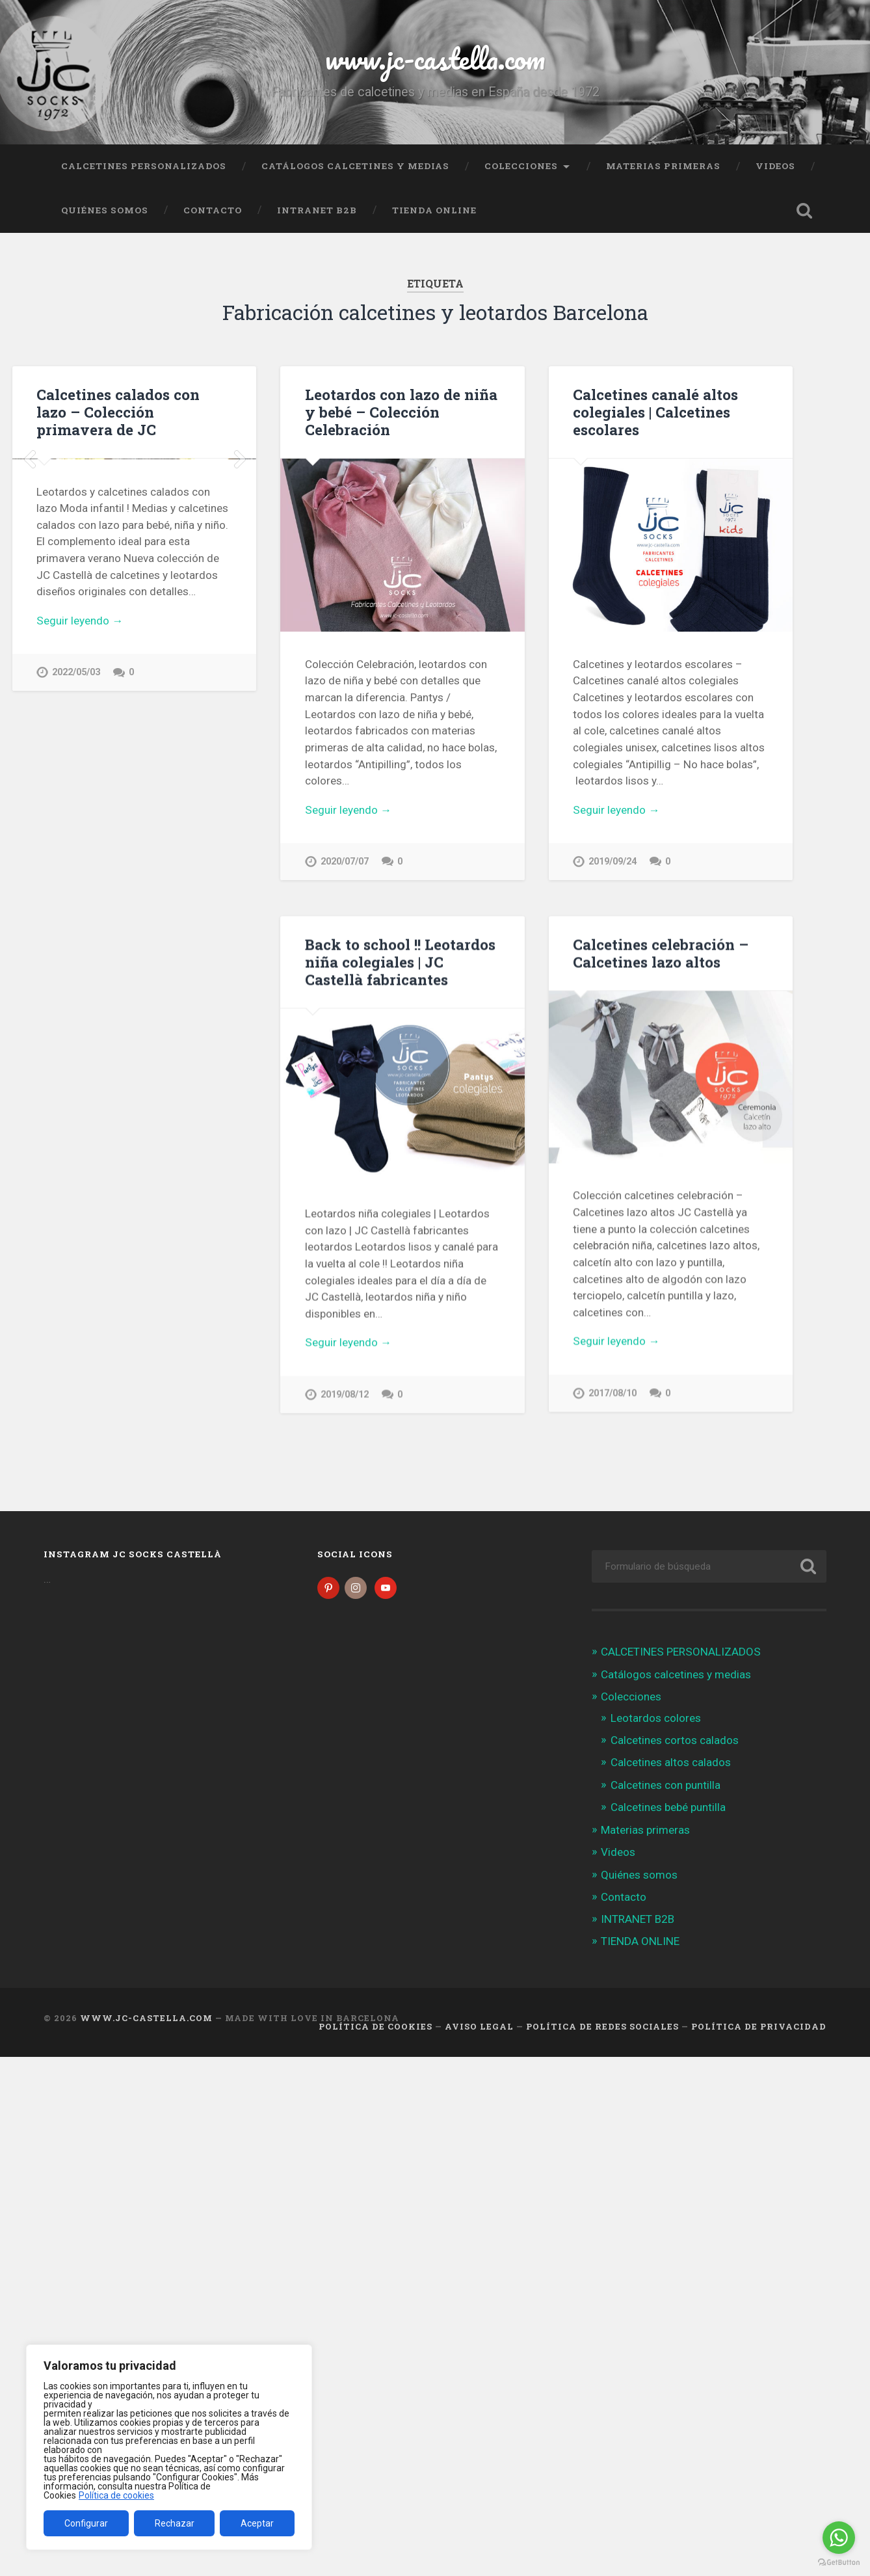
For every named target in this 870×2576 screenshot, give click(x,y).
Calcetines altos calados (671, 1763)
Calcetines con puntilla (665, 1785)
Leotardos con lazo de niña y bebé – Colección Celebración (401, 411)
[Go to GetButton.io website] (839, 2562)
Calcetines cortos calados (675, 1741)
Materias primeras (663, 166)
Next (239, 560)
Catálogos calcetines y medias (355, 166)
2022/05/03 (76, 875)
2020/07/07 (345, 861)
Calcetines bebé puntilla (668, 1807)
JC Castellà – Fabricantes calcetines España (213, 1049)
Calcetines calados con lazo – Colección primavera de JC (118, 411)
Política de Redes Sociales (602, 2027)
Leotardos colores (656, 1718)
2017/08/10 (612, 1393)
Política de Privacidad (758, 2027)
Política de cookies (116, 2495)
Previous (29, 560)
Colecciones (521, 166)
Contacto (212, 210)
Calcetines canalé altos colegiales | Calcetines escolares (655, 411)
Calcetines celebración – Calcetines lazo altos (660, 953)
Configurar (86, 2523)
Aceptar (257, 2523)
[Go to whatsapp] (839, 2537)
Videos (775, 166)
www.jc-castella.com (435, 58)
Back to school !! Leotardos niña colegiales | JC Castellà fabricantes (400, 962)
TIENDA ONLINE (434, 210)
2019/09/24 (612, 861)
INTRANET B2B (317, 210)
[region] (169, 2447)
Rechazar (174, 2523)
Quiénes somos (104, 210)
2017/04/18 (162, 1490)
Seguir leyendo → (79, 823)
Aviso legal (479, 2027)
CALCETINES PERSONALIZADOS (143, 166)
